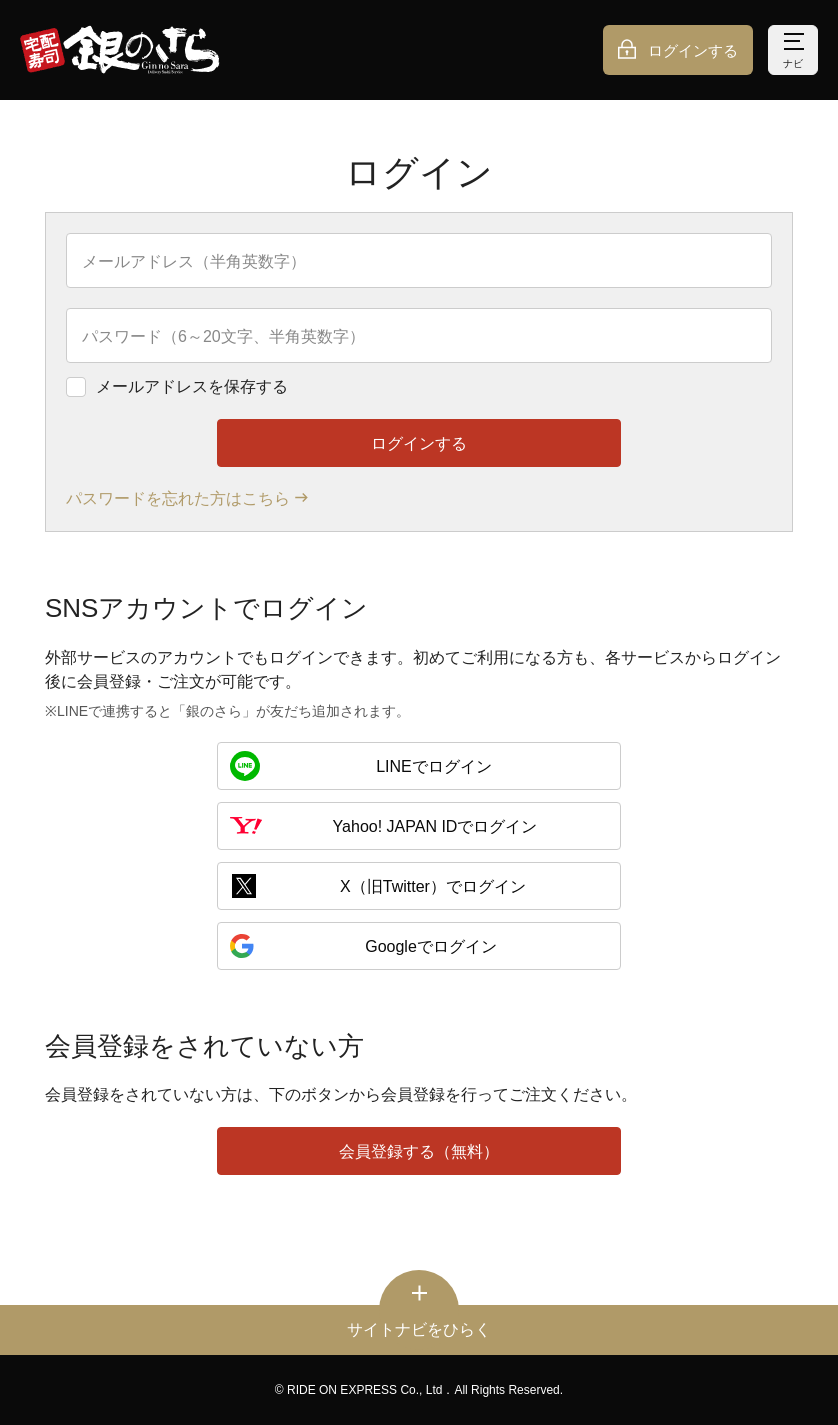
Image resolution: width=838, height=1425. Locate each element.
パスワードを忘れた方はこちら (178, 498)
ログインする (693, 50)
